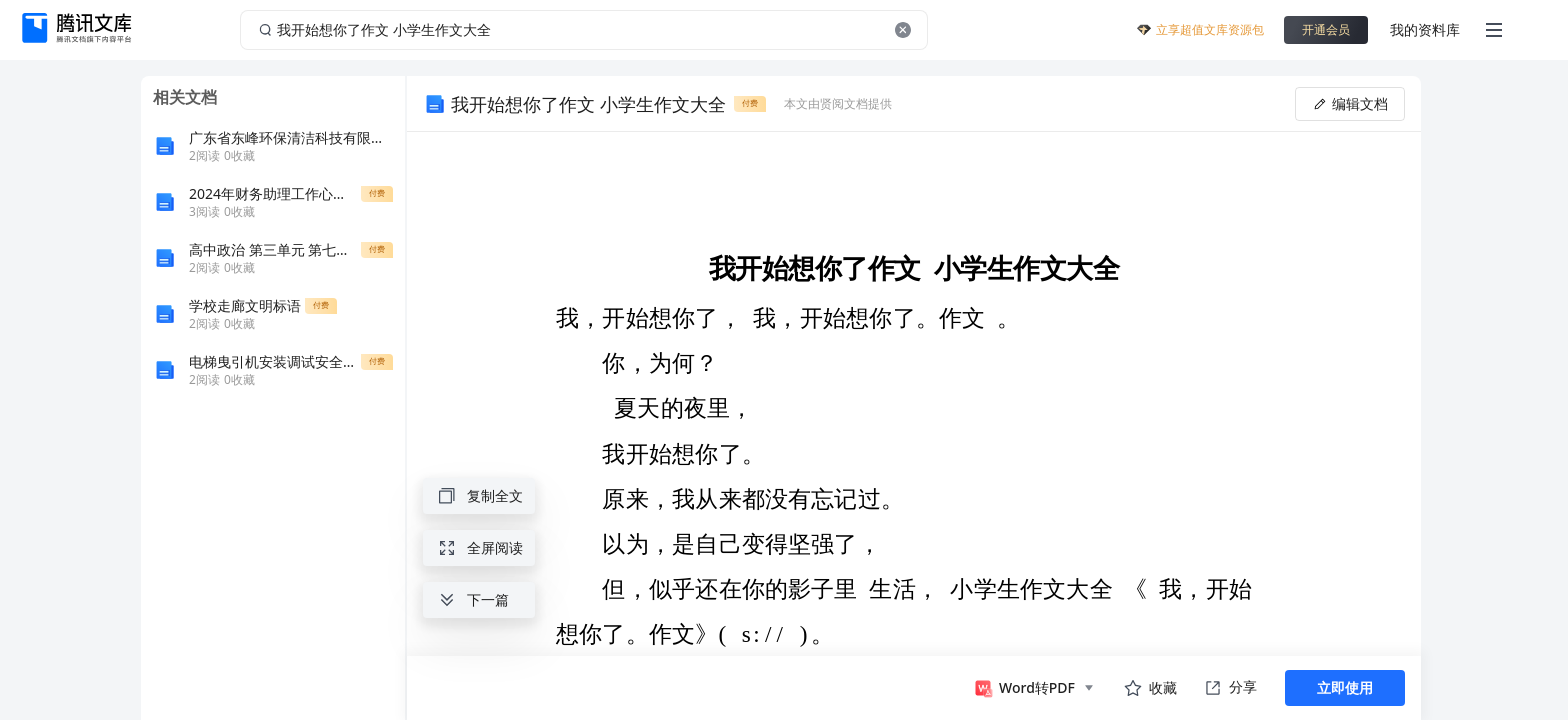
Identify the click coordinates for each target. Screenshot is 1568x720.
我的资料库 (1425, 29)
